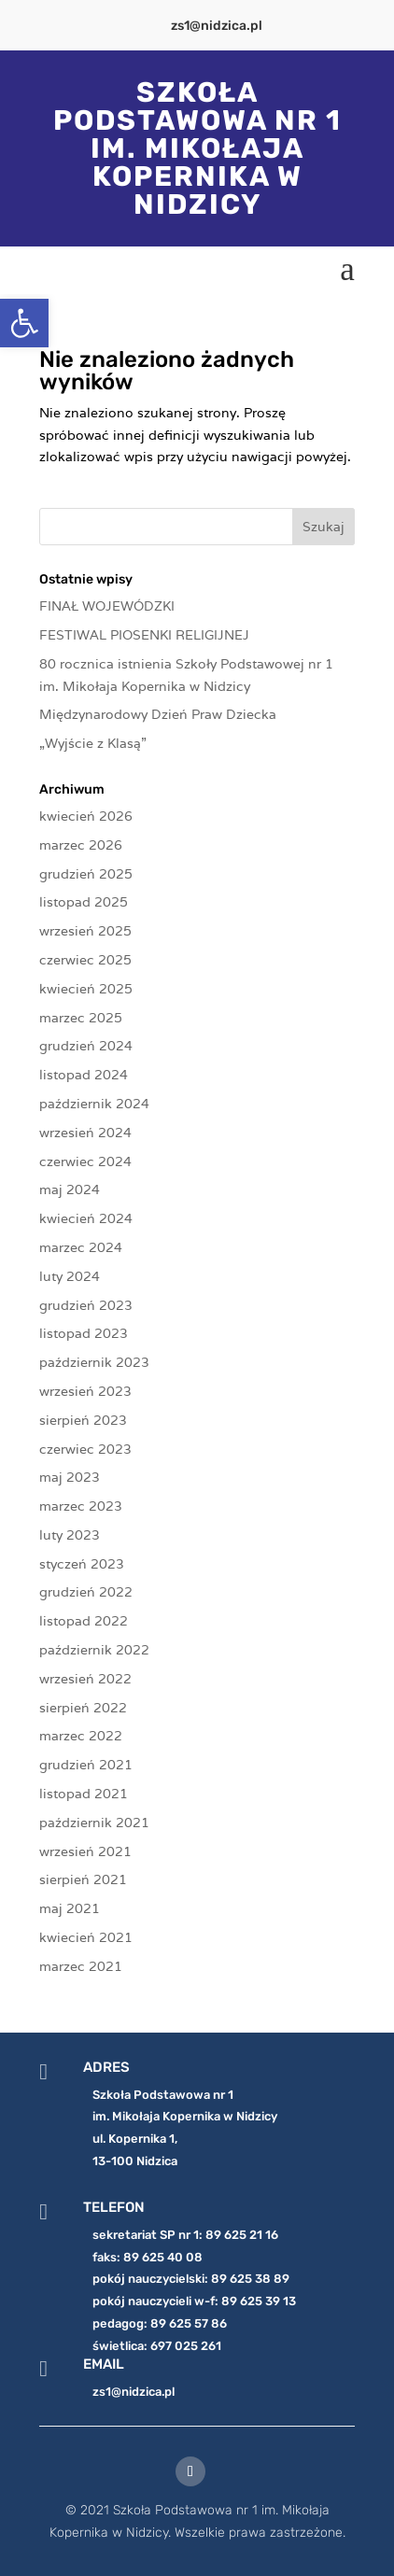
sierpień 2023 (83, 1420)
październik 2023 (94, 1362)
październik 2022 (94, 1649)
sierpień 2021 (83, 1879)
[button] (24, 323)
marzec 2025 (80, 1017)
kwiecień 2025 (86, 988)
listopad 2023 (83, 1333)
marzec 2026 (80, 845)
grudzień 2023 (86, 1305)
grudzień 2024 (86, 1045)
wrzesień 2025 (85, 930)
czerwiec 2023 (85, 1449)
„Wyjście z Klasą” (93, 743)
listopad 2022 (83, 1620)
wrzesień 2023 (85, 1391)
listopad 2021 (83, 1793)
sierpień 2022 (83, 1707)
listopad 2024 (83, 1074)
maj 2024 (69, 1189)
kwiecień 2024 (86, 1218)
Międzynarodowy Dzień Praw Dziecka (157, 714)
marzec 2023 (80, 1506)
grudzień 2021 (86, 1764)
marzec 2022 (80, 1735)
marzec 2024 (80, 1247)
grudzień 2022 (86, 1592)
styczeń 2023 (81, 1563)
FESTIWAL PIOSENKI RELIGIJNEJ (144, 634)
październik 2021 (94, 1822)
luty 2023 (69, 1535)
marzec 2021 (80, 1966)
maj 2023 (69, 1477)
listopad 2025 (83, 902)
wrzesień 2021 (85, 1851)
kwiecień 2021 (86, 1937)
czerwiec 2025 (85, 959)
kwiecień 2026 (86, 816)
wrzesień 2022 (85, 1678)
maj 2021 (69, 1908)
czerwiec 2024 (85, 1161)
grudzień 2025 (86, 874)
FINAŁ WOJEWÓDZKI (107, 606)
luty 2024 (69, 1276)
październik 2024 (94, 1103)
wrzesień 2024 (85, 1132)
